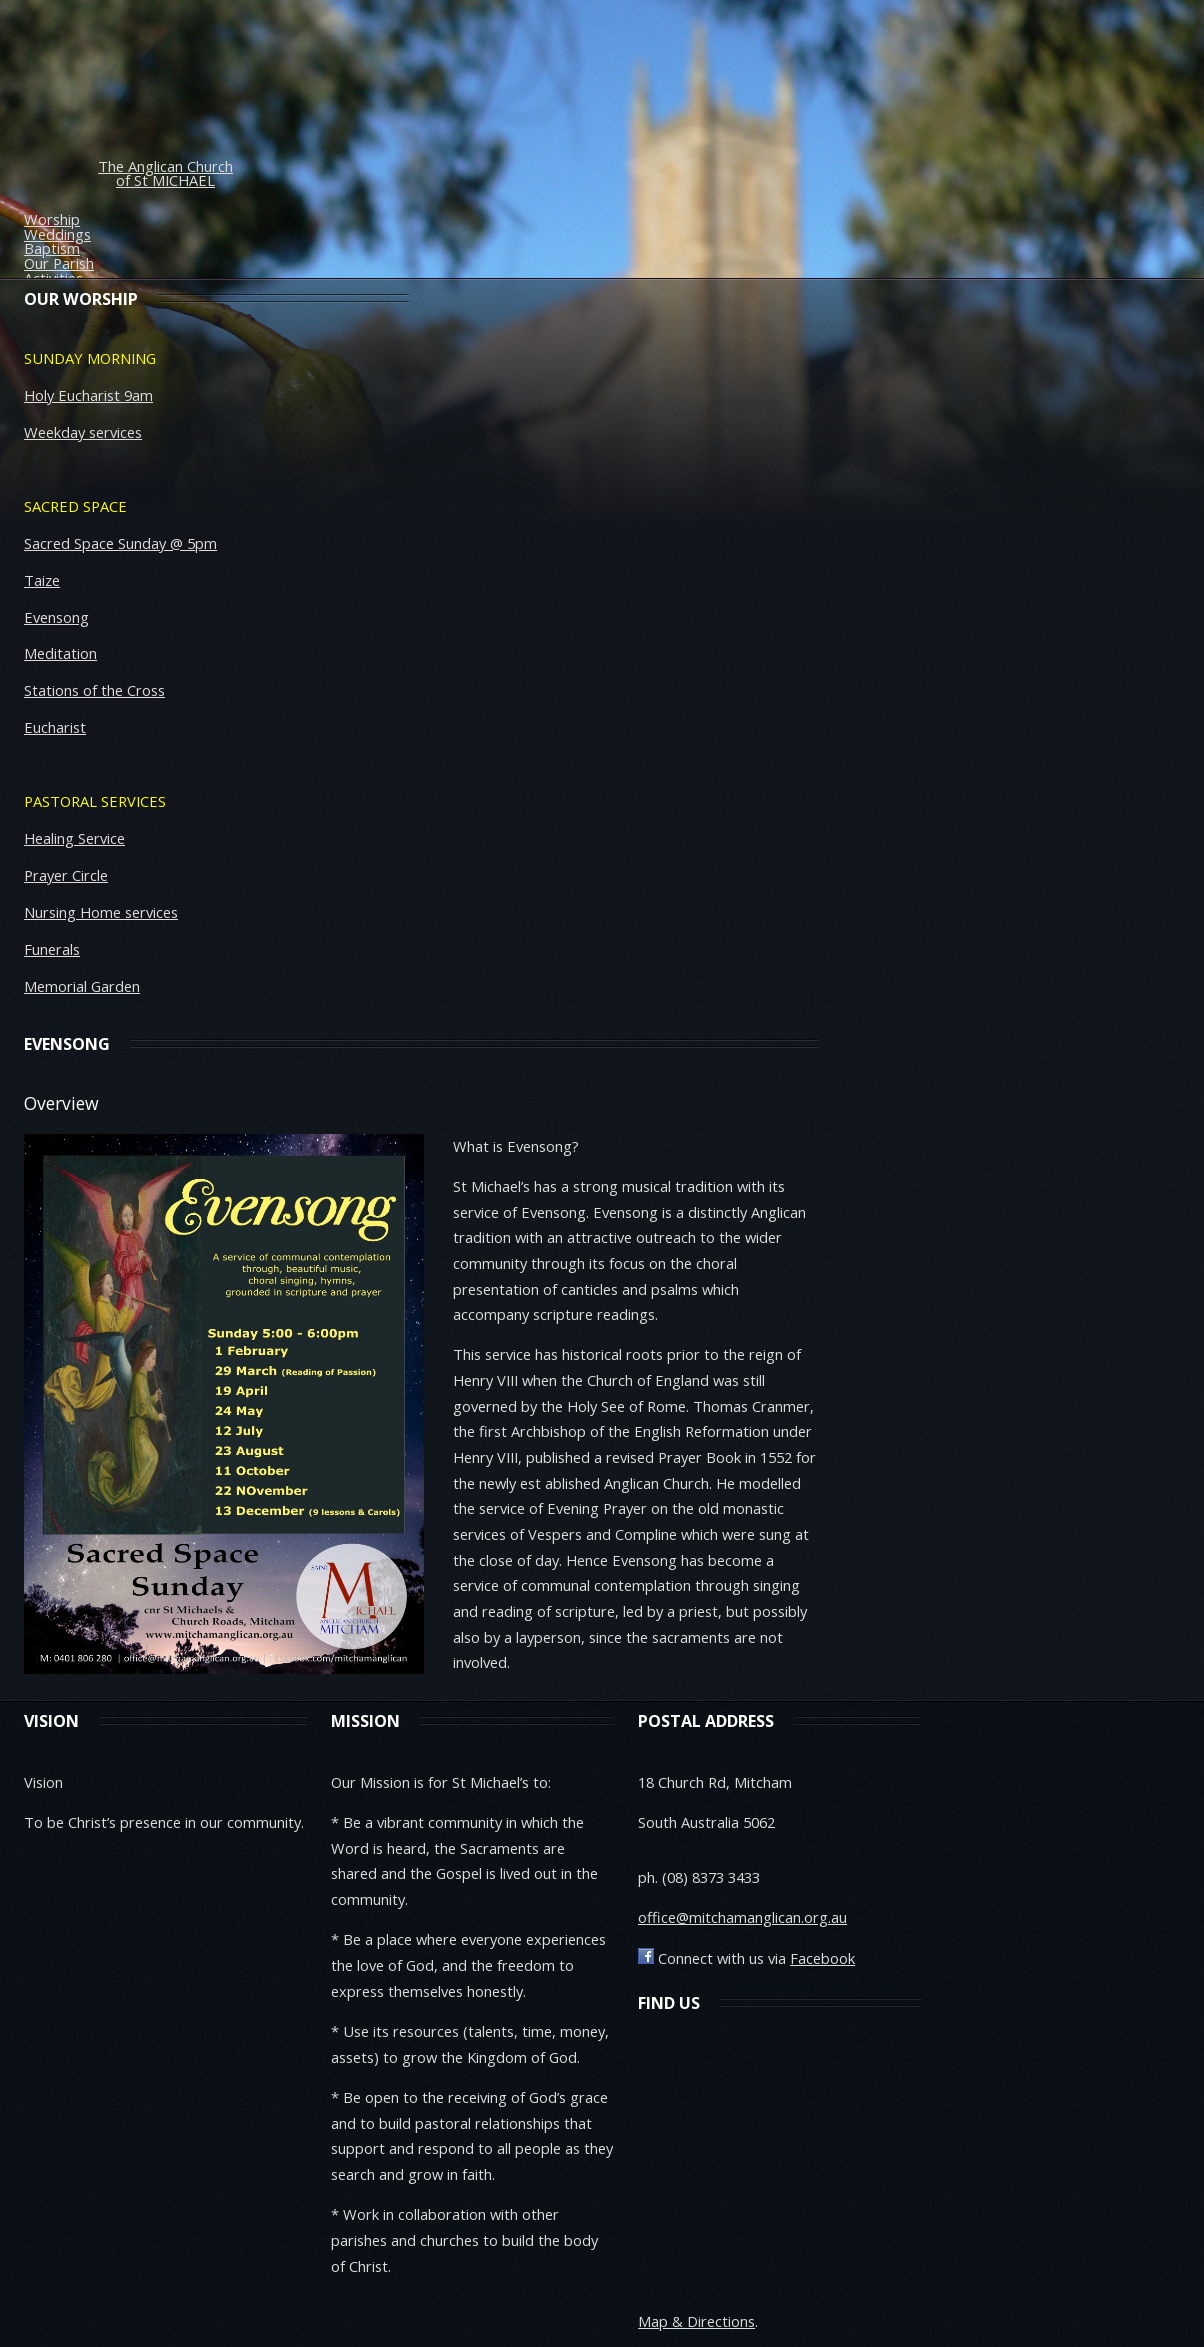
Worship (52, 219)
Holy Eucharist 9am (88, 395)
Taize (42, 580)
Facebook (822, 1958)
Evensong (56, 617)
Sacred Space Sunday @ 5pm (120, 543)
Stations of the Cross (94, 690)
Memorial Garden (82, 986)
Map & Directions (696, 2321)
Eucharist (55, 727)
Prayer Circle (66, 875)
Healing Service (74, 838)
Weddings (57, 234)
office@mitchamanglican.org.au (742, 1917)
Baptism (52, 248)
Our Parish (59, 263)
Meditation (60, 653)
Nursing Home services (101, 912)
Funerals (52, 949)
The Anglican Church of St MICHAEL (165, 173)
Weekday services (83, 432)
